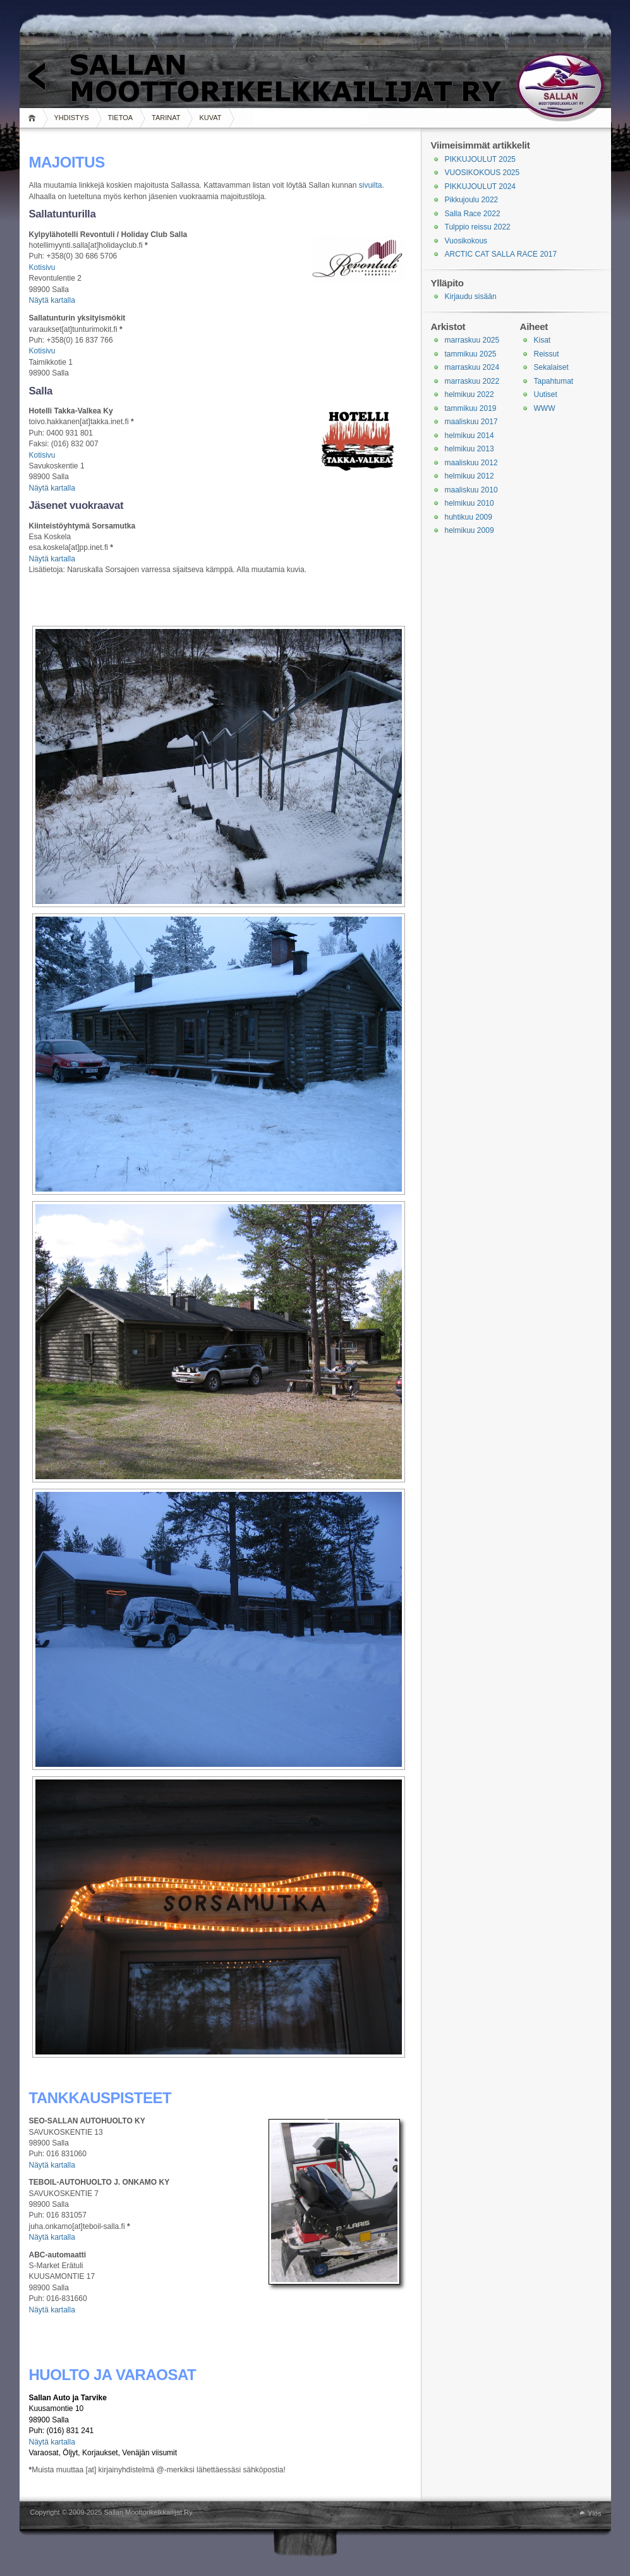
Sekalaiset (551, 367)
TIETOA (120, 117)
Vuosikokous (466, 240)
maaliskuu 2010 (471, 489)
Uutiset (545, 394)
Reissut (546, 354)
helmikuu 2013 (469, 448)
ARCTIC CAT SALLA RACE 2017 (501, 254)
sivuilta (370, 185)
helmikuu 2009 (469, 530)
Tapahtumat (554, 381)
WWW (544, 408)
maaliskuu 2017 (471, 421)
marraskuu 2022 (472, 381)
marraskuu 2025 (472, 340)
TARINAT (166, 117)
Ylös (594, 2513)
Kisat (542, 340)
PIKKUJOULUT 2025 (480, 159)
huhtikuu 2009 (468, 517)
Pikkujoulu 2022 (472, 199)
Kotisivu (42, 267)
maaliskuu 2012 (471, 462)
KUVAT (210, 117)
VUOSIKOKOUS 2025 (482, 172)
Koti (34, 118)
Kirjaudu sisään (471, 296)
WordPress (23, 2513)
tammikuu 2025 (471, 354)
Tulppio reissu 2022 (478, 227)
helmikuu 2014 (469, 435)
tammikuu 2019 (471, 408)
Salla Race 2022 (472, 213)
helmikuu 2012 (469, 476)
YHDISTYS (71, 117)
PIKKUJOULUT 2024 (480, 186)
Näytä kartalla (52, 300)
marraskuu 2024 (472, 367)
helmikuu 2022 (469, 394)
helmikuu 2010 (469, 503)
